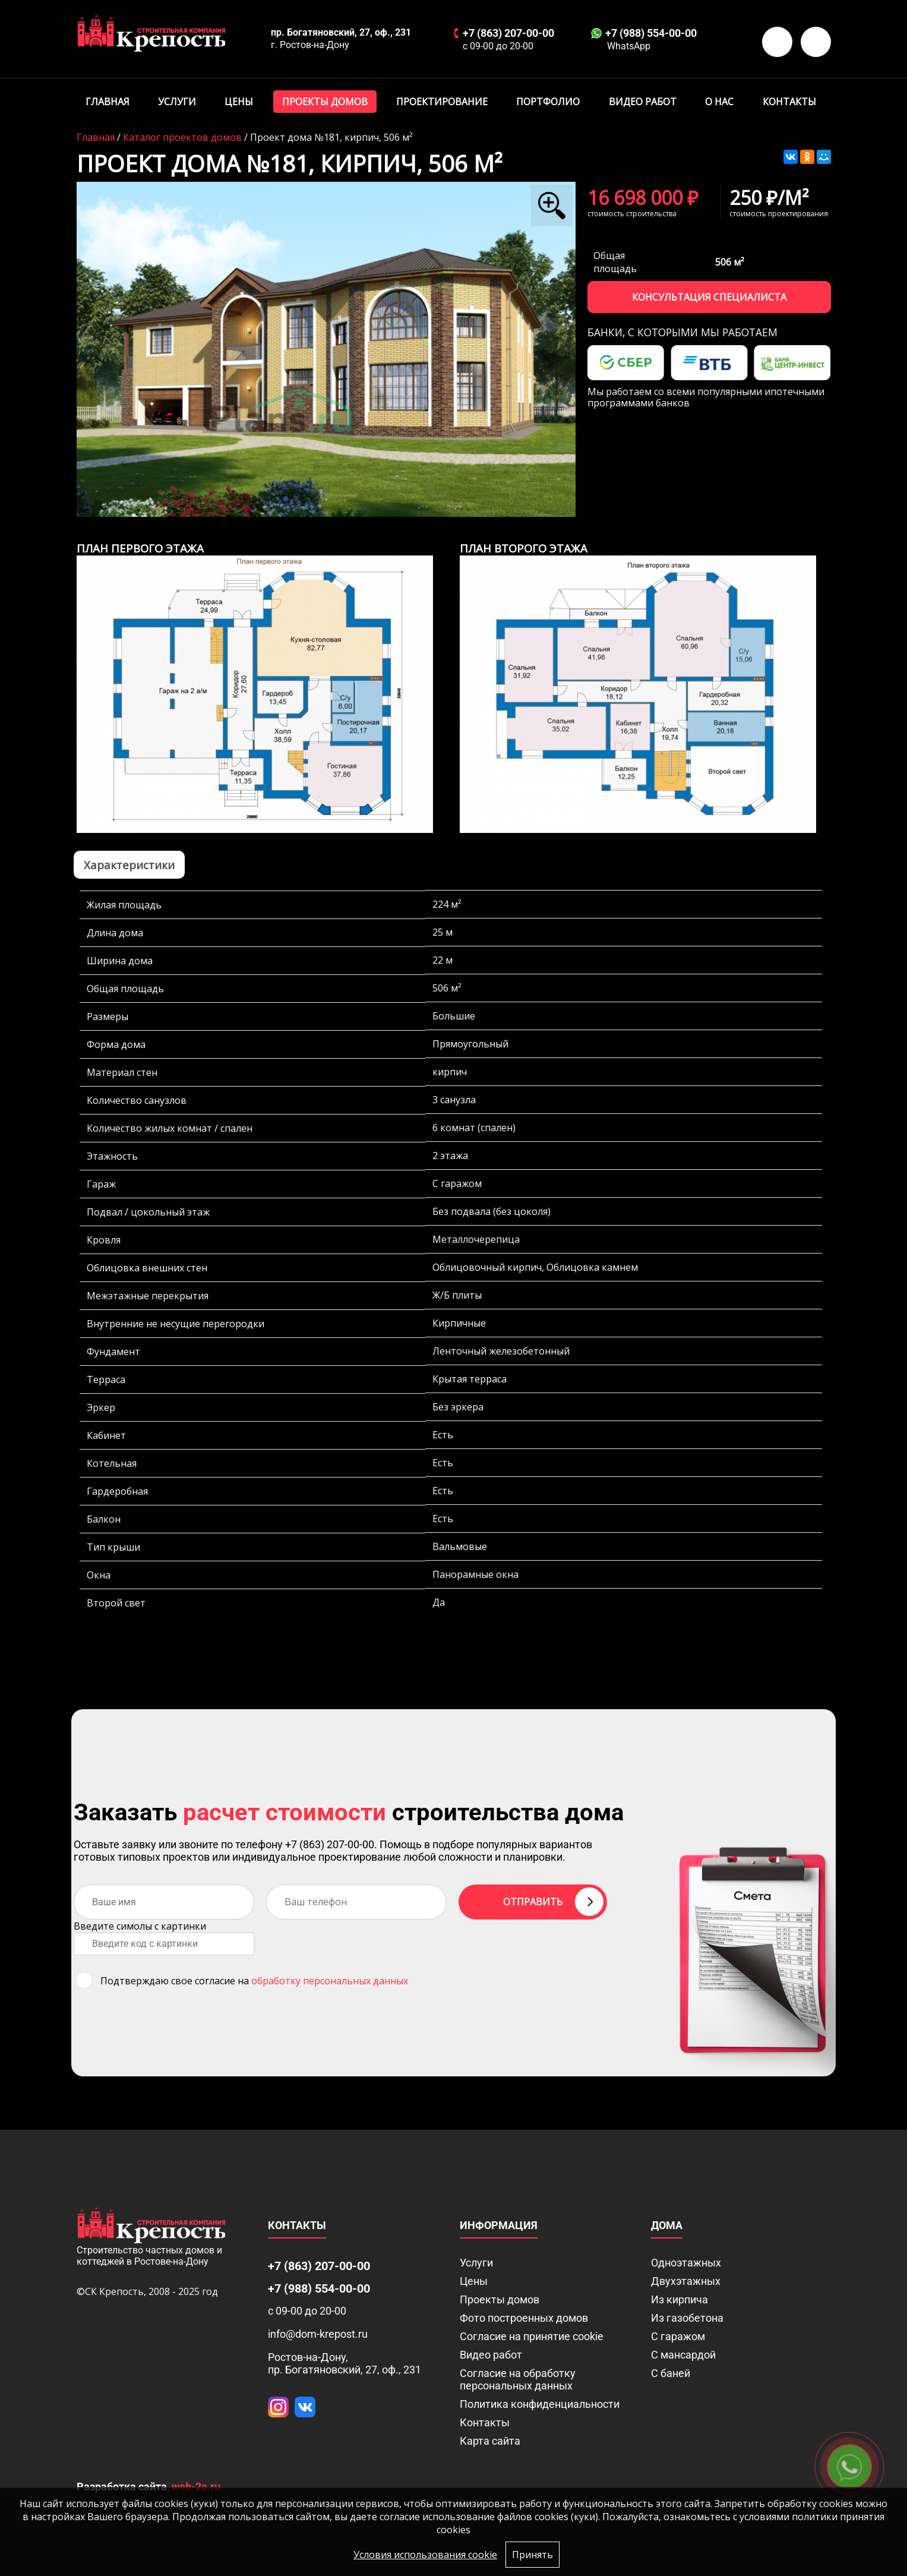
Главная (107, 101)
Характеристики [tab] (129, 864)
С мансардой (683, 2354)
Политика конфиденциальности (540, 2404)
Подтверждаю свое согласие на (254, 1980)
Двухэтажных (685, 2281)
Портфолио (548, 101)
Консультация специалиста (709, 297)
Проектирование (442, 101)
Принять (532, 2554)
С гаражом (678, 2336)
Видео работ (643, 101)
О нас (719, 101)
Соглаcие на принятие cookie (531, 2336)
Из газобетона (687, 2318)
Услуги (177, 101)
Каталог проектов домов (182, 137)
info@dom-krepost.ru (318, 2334)
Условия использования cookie (425, 2554)
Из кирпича (679, 2299)
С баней (670, 2373)
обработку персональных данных (329, 1980)
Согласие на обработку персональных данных (518, 2379)
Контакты (789, 101)
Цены (239, 101)
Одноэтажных (686, 2262)
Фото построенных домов (524, 2318)
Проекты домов (325, 101)
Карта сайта (490, 2441)
